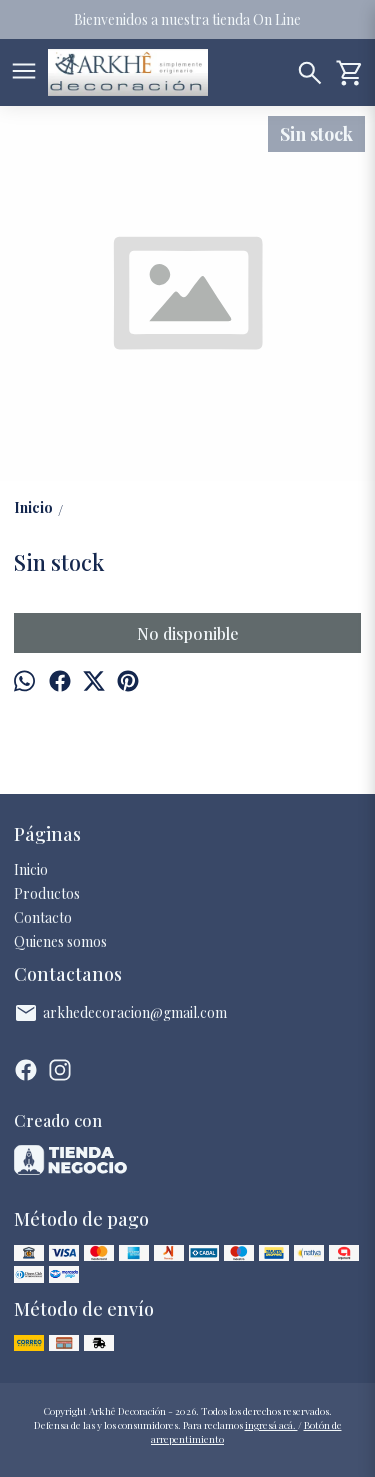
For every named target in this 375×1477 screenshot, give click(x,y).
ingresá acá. (271, 1425)
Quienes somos (60, 941)
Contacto (43, 917)
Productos (47, 893)
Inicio (31, 869)
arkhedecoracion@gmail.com (120, 1013)
